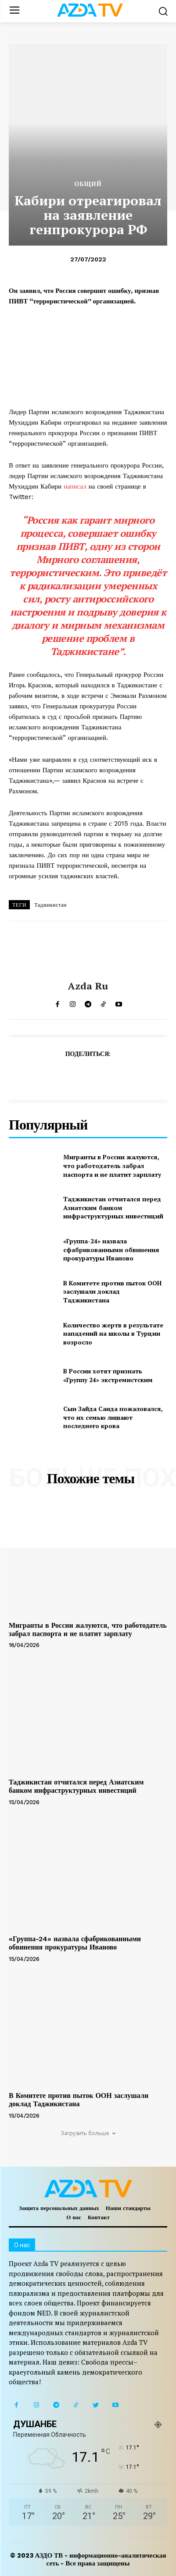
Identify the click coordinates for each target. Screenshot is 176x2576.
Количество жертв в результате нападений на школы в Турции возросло (113, 1333)
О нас (73, 2217)
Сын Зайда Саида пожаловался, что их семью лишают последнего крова (113, 1417)
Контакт (99, 2217)
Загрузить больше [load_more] (88, 2133)
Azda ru (88, 986)
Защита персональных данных (59, 2208)
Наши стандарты (128, 2208)
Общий (87, 184)
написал (76, 486)
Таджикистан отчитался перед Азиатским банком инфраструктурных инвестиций (113, 1207)
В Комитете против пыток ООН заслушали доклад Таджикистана (112, 1291)
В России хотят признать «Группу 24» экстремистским (108, 1375)
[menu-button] (14, 11)
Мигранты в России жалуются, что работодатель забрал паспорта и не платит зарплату (112, 1165)
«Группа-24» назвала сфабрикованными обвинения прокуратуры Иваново (111, 1249)
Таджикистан (50, 905)
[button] (163, 11)
